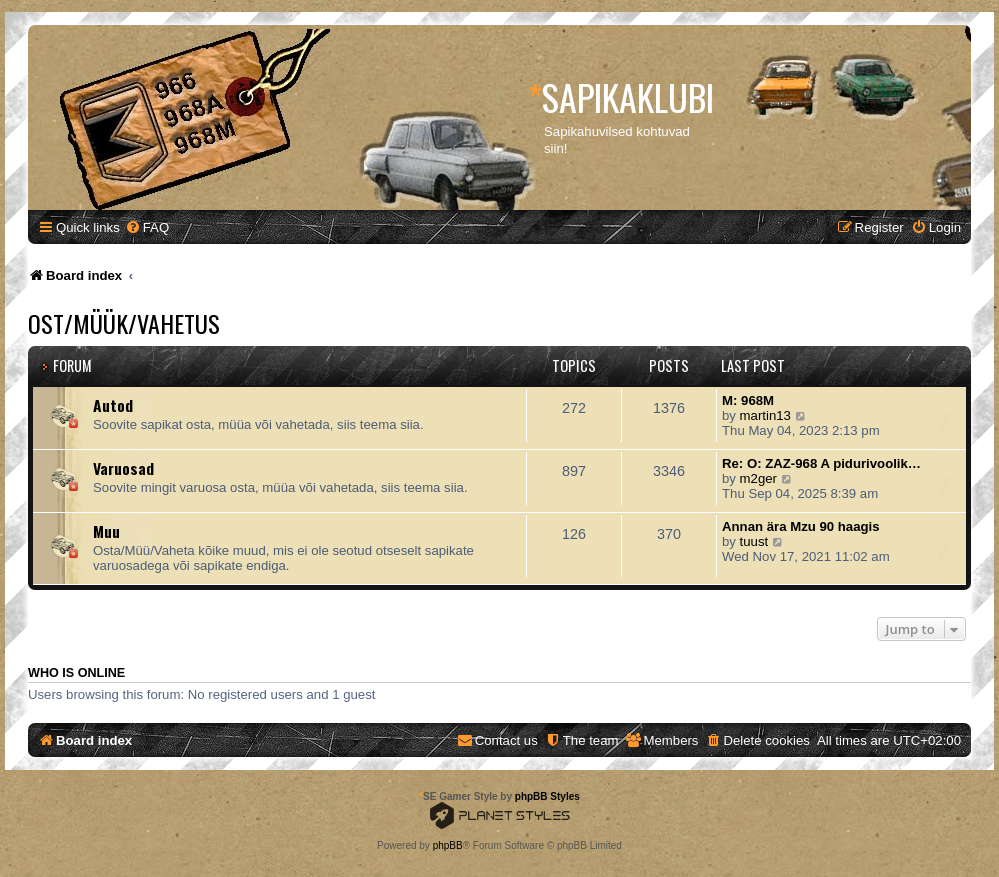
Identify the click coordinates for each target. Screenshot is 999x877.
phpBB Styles (547, 796)
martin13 (765, 415)
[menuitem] (147, 227)
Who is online (76, 673)
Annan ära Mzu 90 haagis (801, 526)
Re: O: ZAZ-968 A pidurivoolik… (821, 463)
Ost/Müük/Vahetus (124, 323)
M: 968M (748, 400)
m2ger (758, 478)
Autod (113, 405)
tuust (754, 541)
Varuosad (123, 468)
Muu (106, 531)
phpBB (448, 845)
